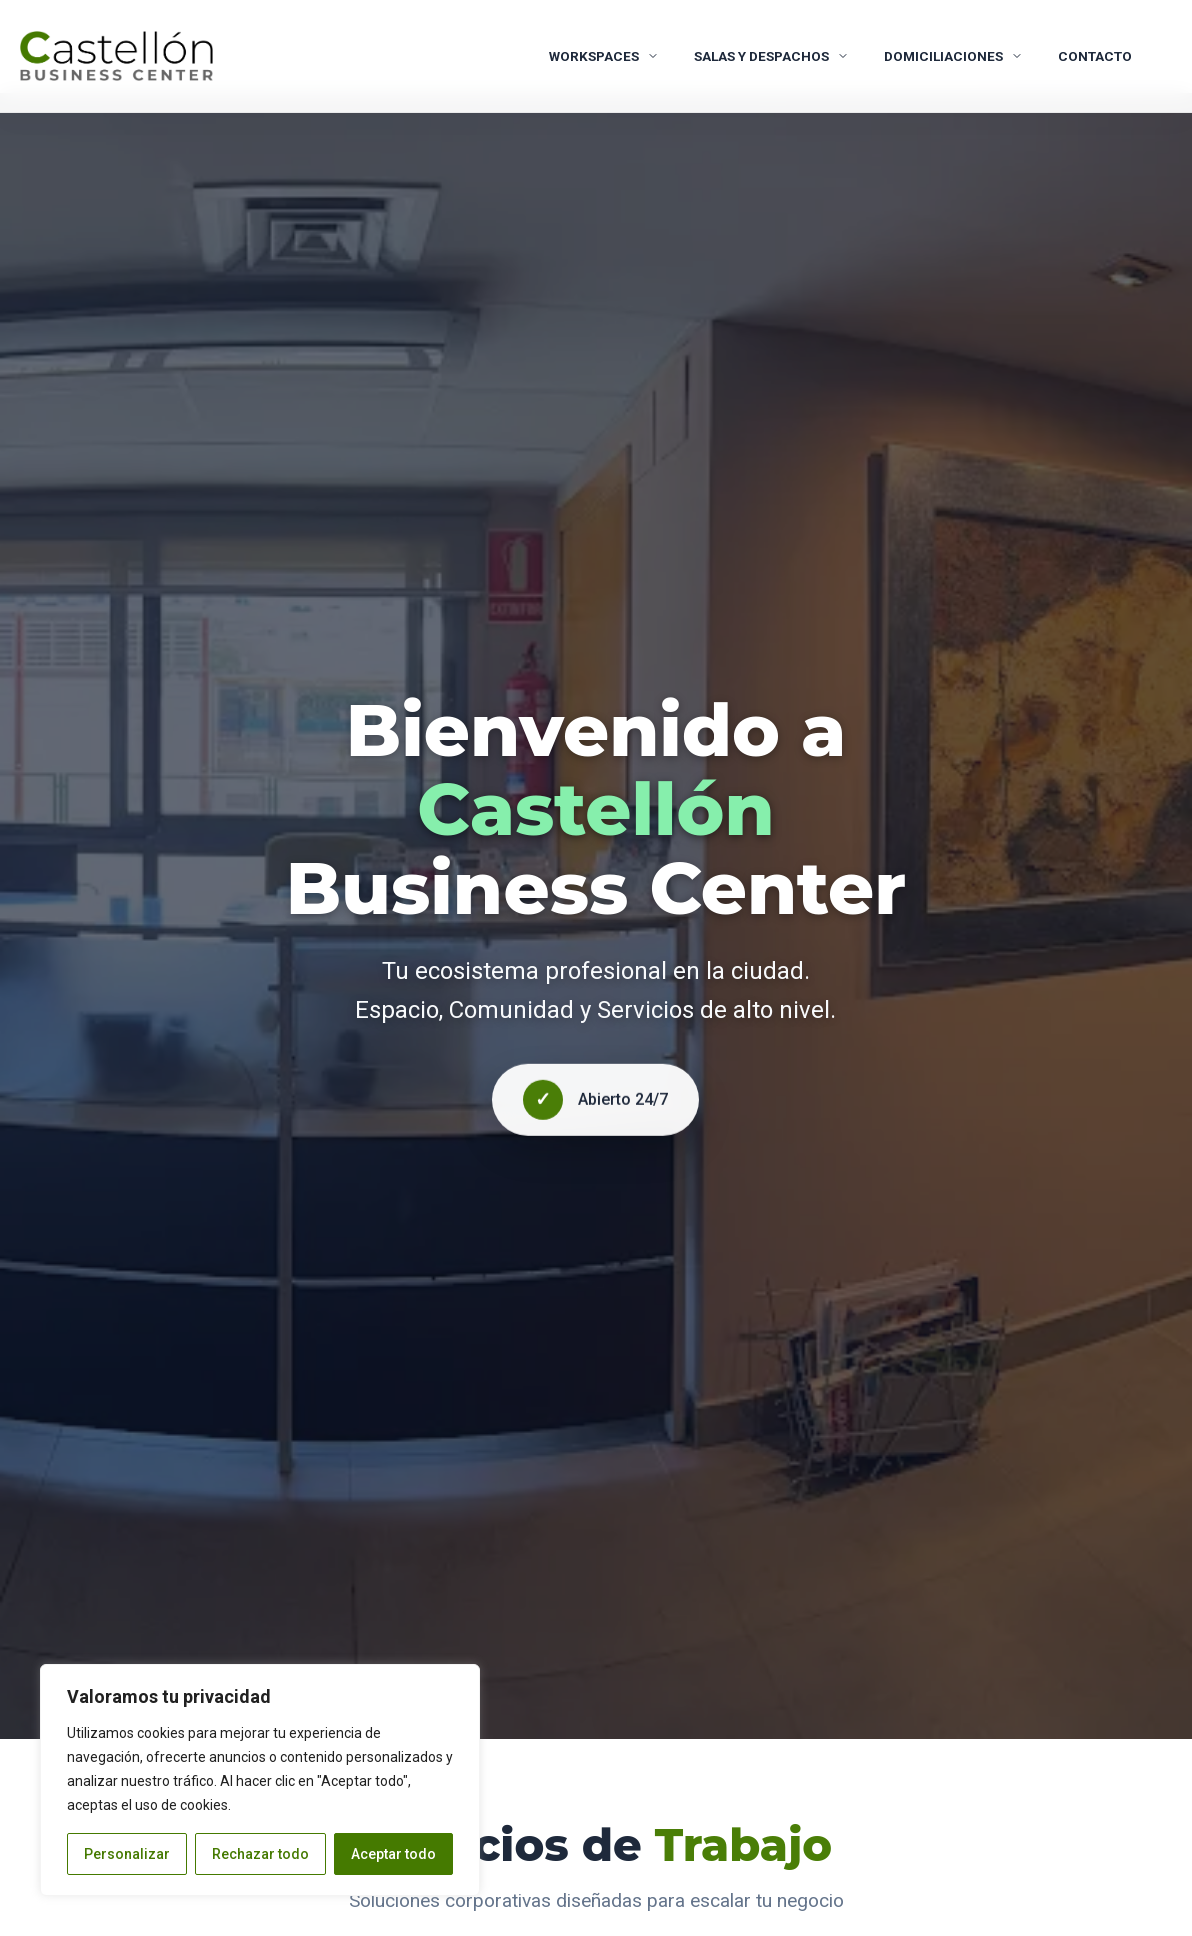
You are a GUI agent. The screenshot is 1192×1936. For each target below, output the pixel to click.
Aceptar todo (393, 1854)
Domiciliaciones (953, 56)
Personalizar (127, 1854)
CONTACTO (1095, 56)
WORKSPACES (604, 56)
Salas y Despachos (771, 56)
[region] (260, 1780)
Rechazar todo (260, 1854)
